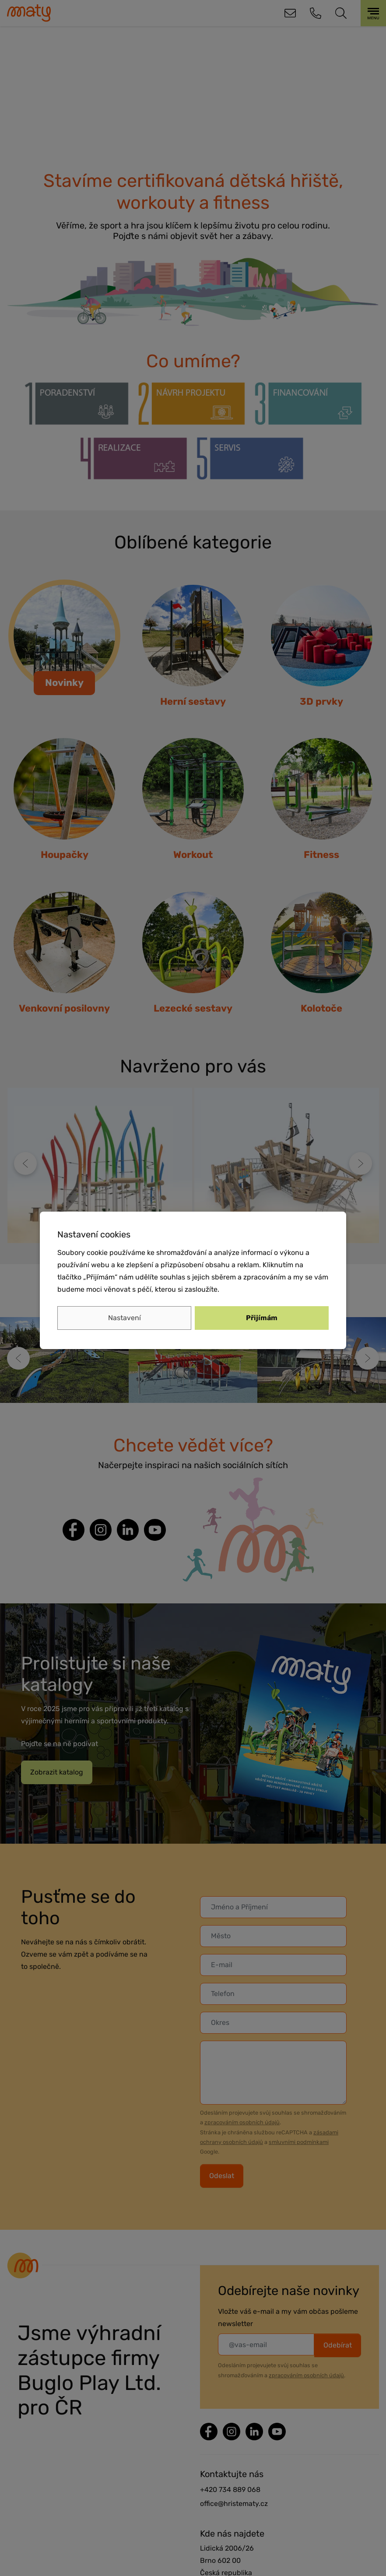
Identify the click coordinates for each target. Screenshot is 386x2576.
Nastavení (124, 1318)
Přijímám (261, 1318)
